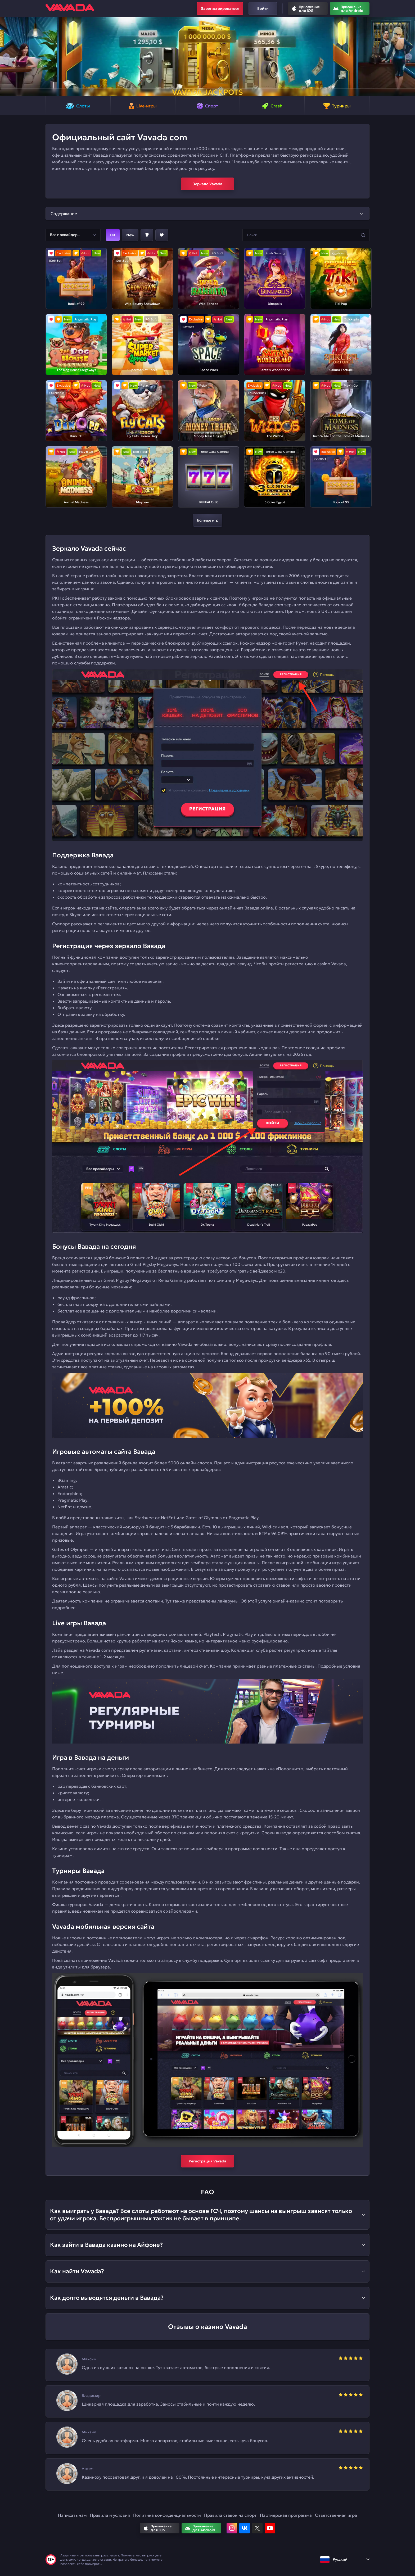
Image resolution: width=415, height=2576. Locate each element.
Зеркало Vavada (207, 184)
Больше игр (207, 520)
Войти (263, 8)
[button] (6, 56)
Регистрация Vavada (207, 2161)
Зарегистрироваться (220, 8)
